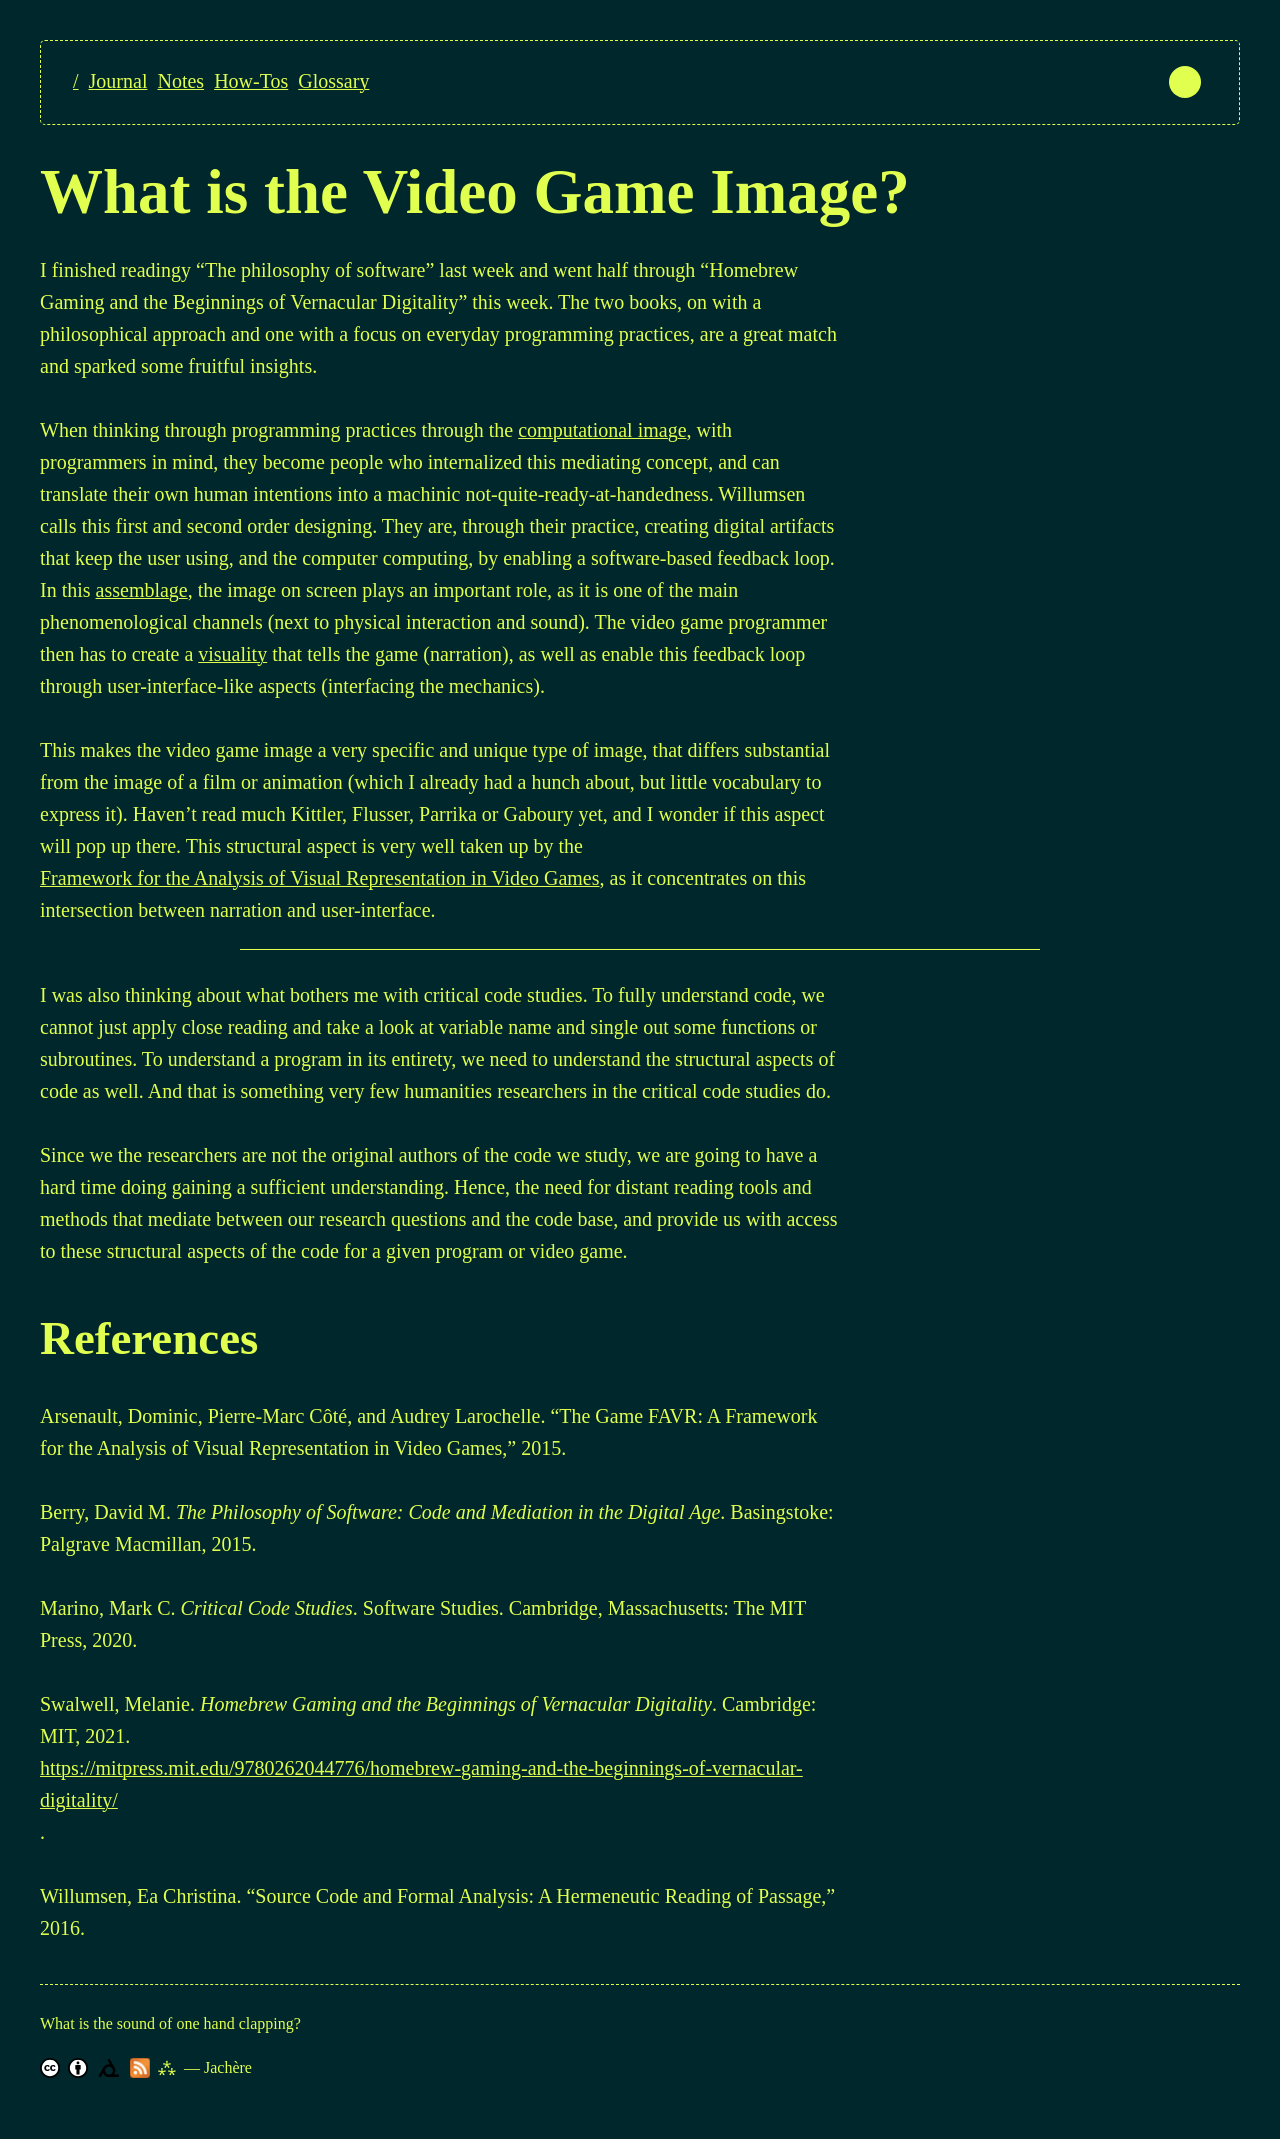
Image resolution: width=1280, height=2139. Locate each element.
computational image (602, 430)
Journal (118, 81)
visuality (232, 654)
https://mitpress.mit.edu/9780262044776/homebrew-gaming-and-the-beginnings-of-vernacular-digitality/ (421, 1784)
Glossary (333, 81)
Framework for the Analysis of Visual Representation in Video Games (320, 878)
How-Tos (251, 81)
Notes (180, 81)
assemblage (142, 590)
